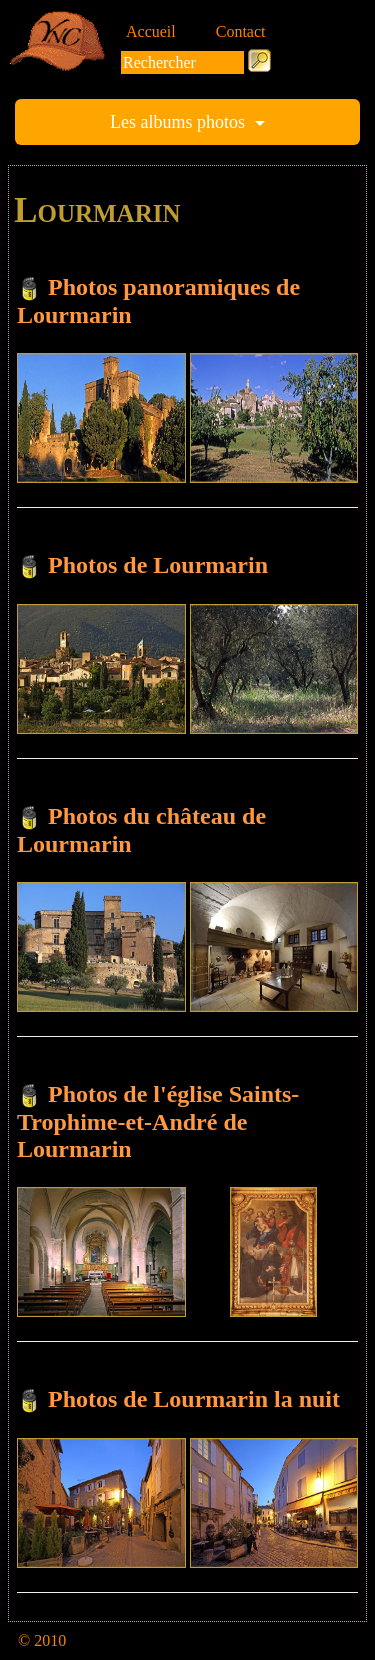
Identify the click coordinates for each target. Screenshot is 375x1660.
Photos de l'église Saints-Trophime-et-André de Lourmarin (158, 1121)
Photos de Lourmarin (158, 565)
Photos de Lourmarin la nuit (194, 1399)
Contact (241, 31)
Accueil (151, 31)
